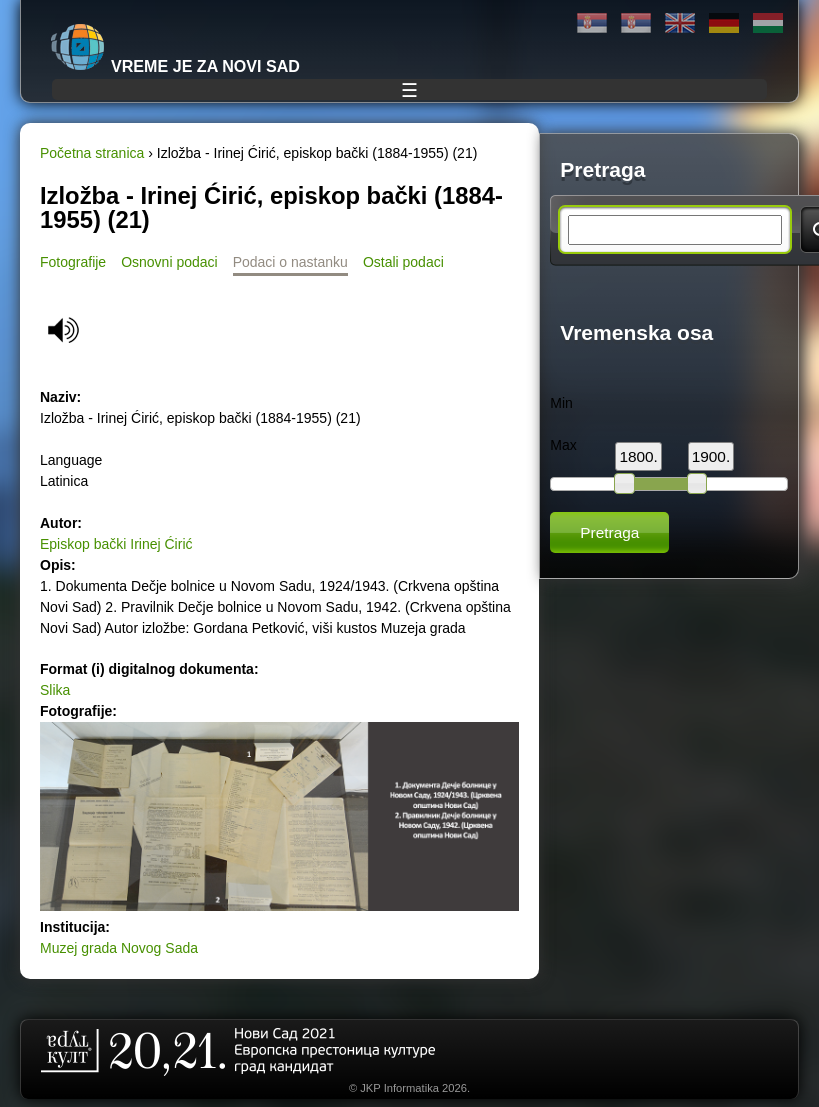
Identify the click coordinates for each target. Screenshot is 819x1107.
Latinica (636, 23)
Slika (55, 690)
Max (563, 445)
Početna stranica (92, 153)
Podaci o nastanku (290, 262)
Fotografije (73, 262)
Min (561, 403)
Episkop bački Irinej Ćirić (116, 544)
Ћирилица (592, 23)
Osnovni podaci (169, 262)
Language (71, 460)
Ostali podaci (403, 262)
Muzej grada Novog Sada (119, 948)
